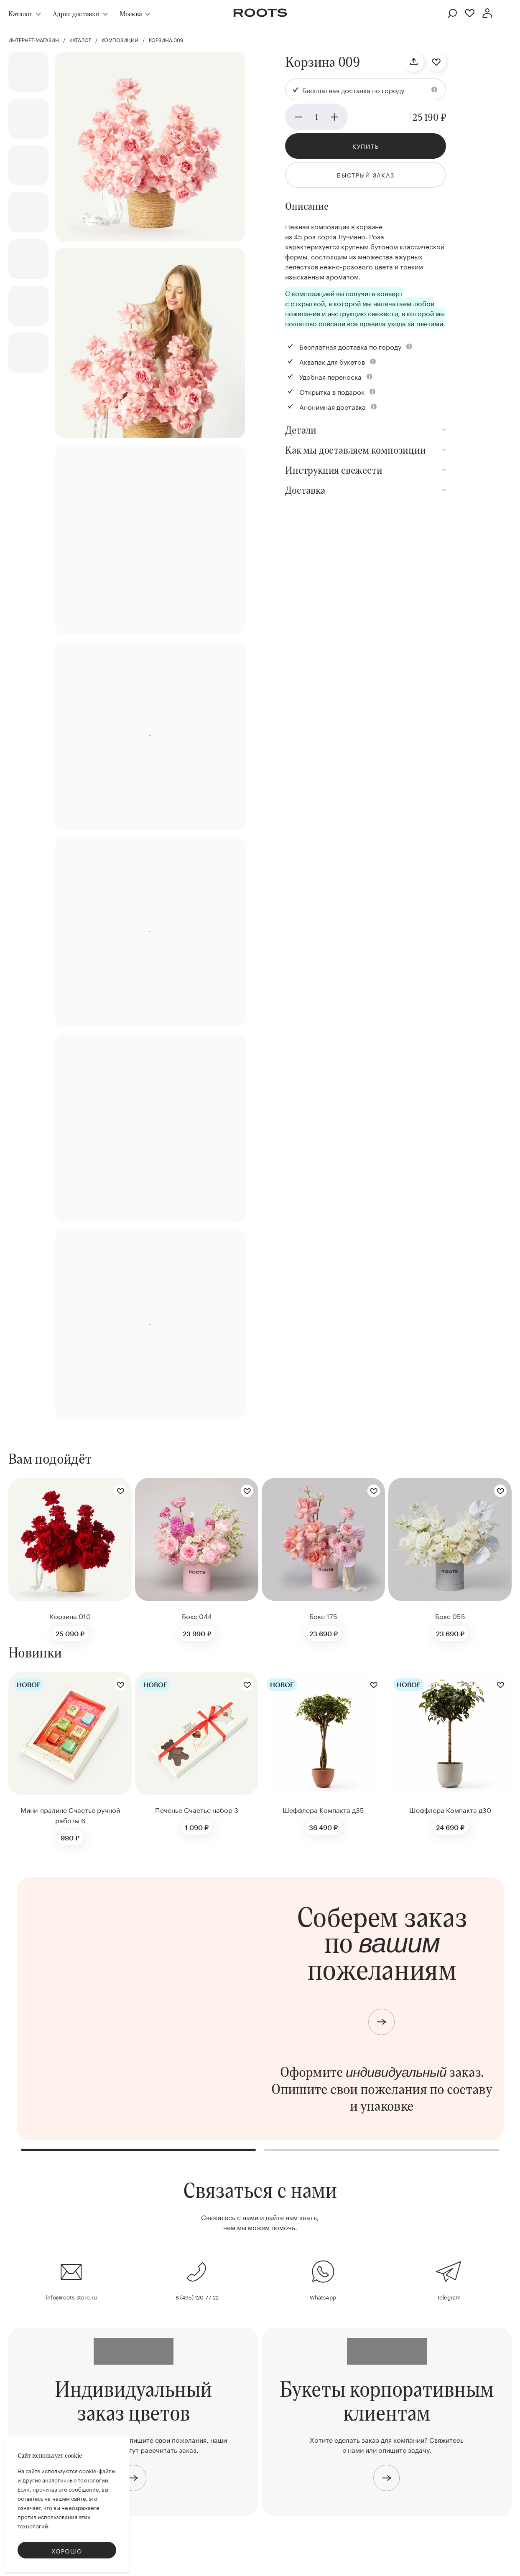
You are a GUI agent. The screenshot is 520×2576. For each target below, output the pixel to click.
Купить (365, 145)
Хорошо (66, 2550)
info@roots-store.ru (71, 2296)
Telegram (449, 2296)
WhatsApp (323, 2296)
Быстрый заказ (366, 174)
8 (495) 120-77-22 (197, 2296)
